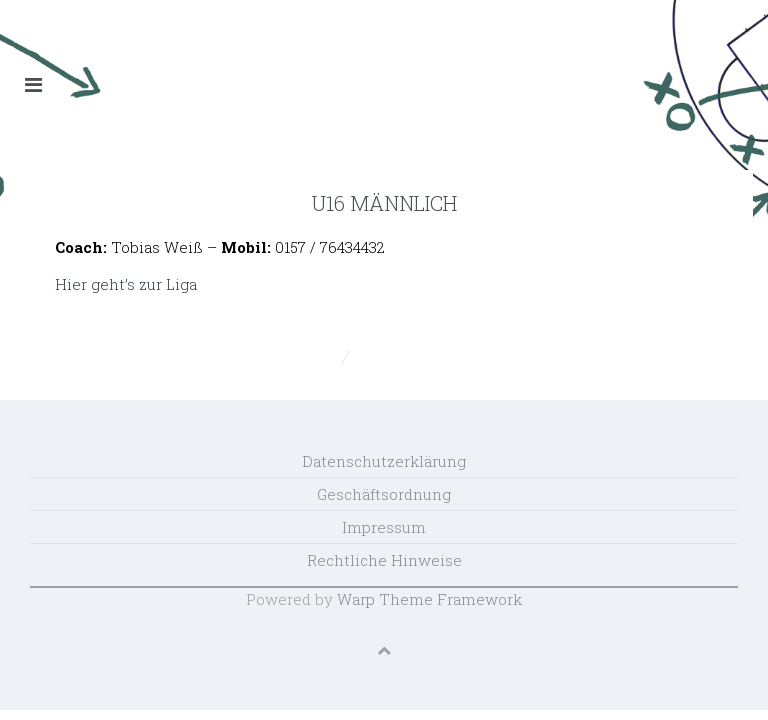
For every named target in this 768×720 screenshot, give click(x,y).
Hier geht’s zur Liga (126, 284)
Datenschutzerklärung (384, 461)
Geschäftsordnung (384, 494)
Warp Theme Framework (429, 599)
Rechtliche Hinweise (384, 560)
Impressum (384, 527)
